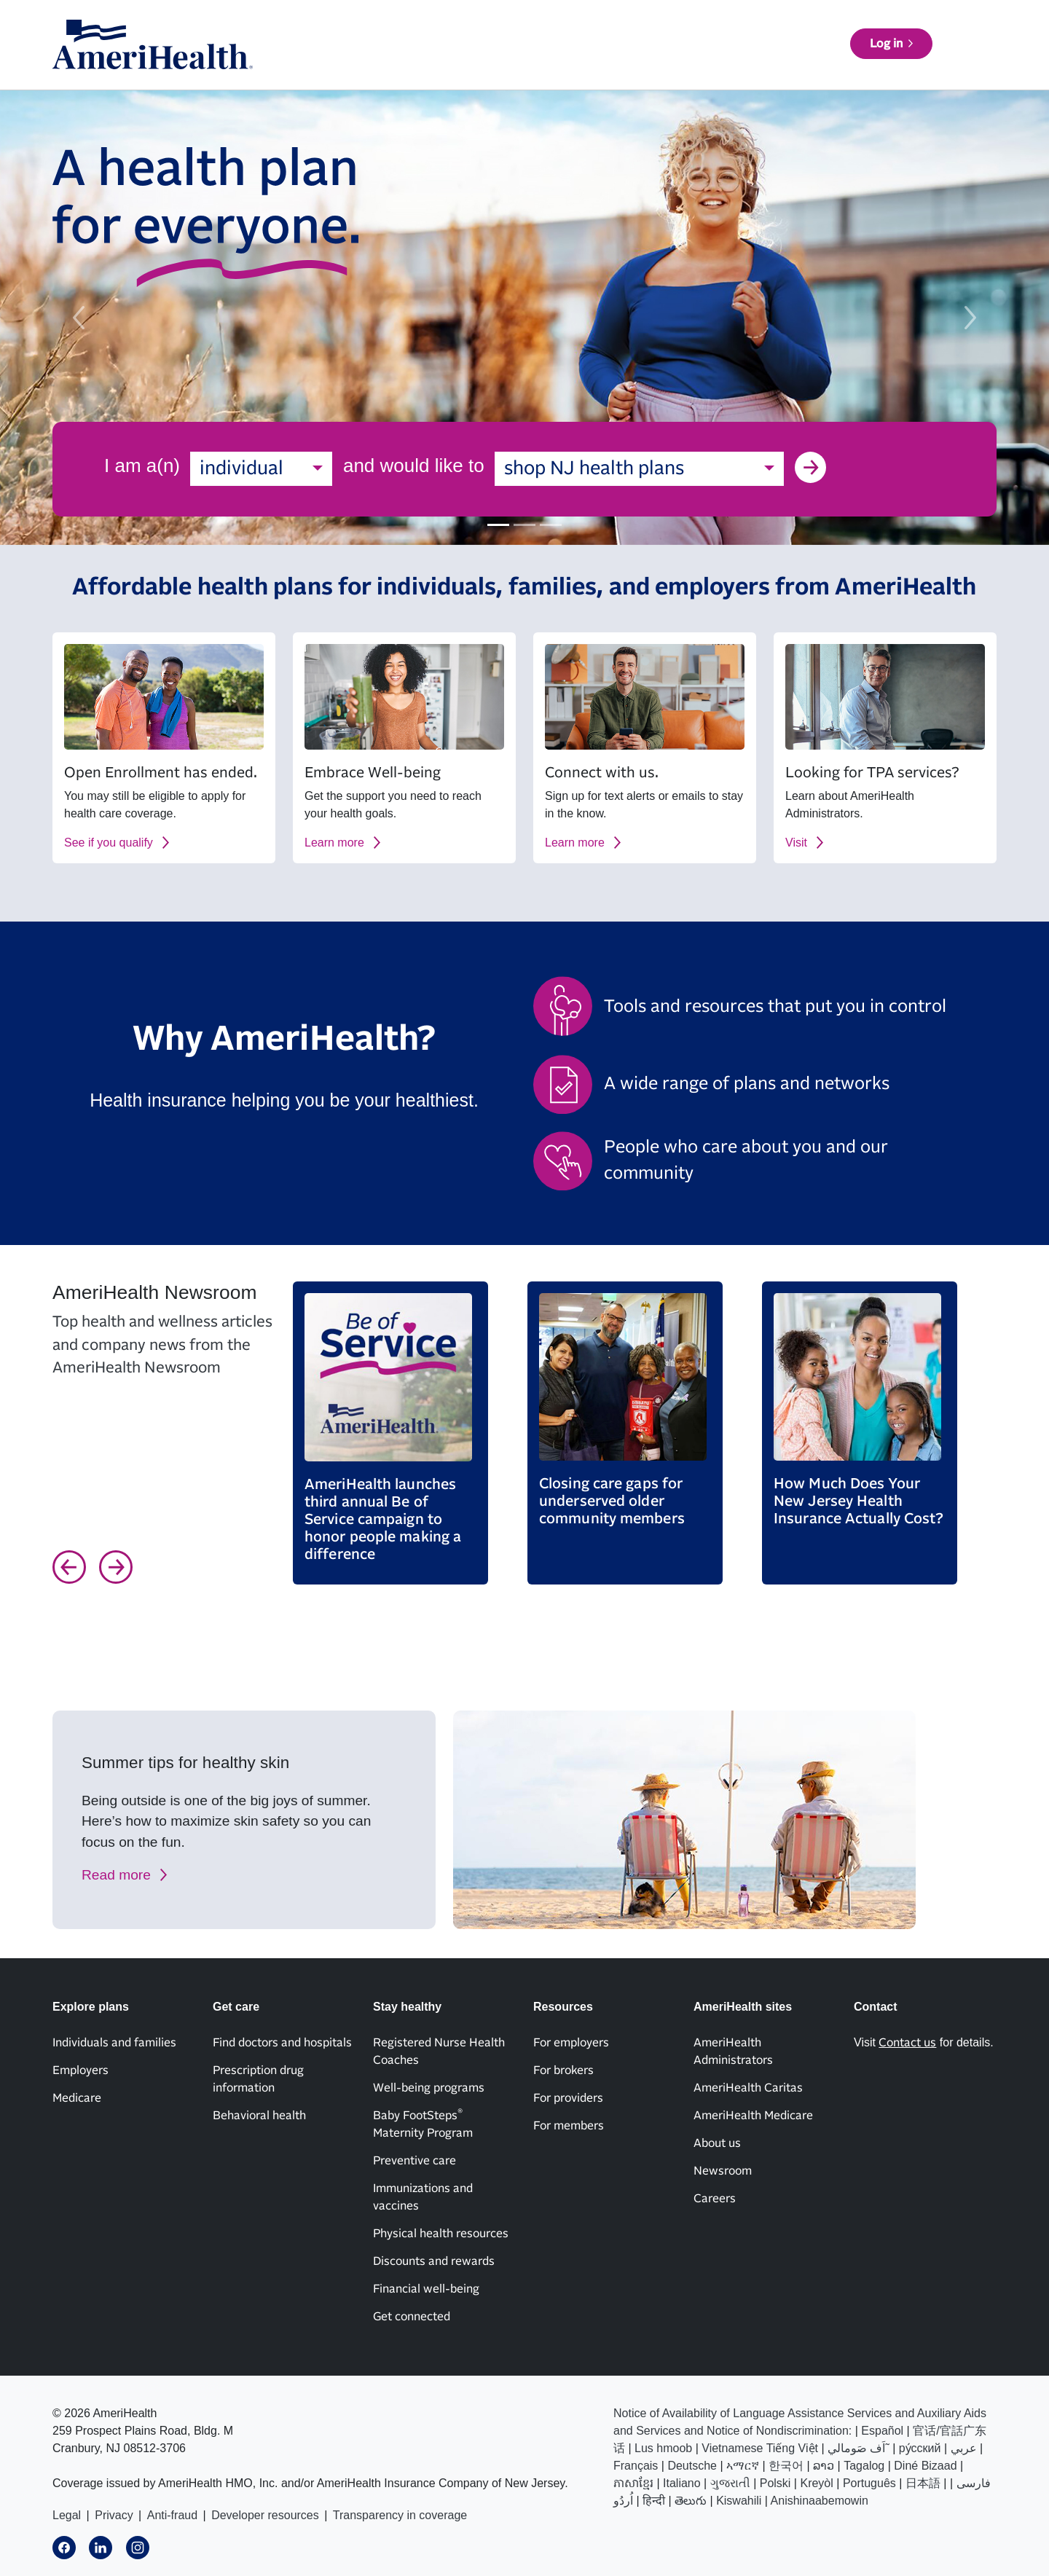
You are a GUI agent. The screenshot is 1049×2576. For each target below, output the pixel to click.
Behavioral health (259, 2115)
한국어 (786, 2465)
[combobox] (261, 469)
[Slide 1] (498, 525)
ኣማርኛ (742, 2465)
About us (706, 24)
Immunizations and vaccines (423, 2197)
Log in (952, 65)
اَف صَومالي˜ (858, 2448)
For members (568, 2126)
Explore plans (491, 65)
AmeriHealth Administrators (733, 2051)
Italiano (682, 2483)
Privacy (114, 2515)
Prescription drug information (258, 2079)
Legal (66, 2515)
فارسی (973, 2483)
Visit (796, 842)
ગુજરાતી (730, 2483)
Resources (737, 65)
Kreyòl (816, 2483)
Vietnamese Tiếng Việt (760, 2448)
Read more (116, 1874)
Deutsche (692, 2465)
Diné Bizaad (925, 2465)
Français (635, 2465)
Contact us (845, 24)
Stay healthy (653, 65)
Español (882, 2430)
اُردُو (623, 2500)
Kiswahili (738, 2500)
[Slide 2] (524, 525)
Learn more (334, 842)
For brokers (563, 2070)
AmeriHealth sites (944, 23)
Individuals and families (114, 2043)
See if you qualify (108, 842)
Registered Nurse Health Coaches (439, 2051)
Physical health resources (440, 2233)
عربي (964, 2448)
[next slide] (970, 317)
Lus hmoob (663, 2448)
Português (869, 2483)
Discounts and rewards (434, 2261)
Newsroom (723, 2171)
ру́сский (920, 2448)
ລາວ (823, 2465)
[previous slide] (78, 317)
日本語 (922, 2483)
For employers (571, 2043)
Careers (715, 2198)
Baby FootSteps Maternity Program (423, 2123)
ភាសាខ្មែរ (633, 2483)
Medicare (76, 2098)
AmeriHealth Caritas (748, 2088)
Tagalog (864, 2465)
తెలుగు (691, 2500)
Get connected (411, 2316)
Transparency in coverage (400, 2515)
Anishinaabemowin (819, 2500)
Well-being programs (428, 2088)
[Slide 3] (551, 525)
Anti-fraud (172, 2515)
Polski (775, 2483)
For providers (568, 2098)
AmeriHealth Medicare (753, 2115)
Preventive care (414, 2161)
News (774, 24)
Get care (573, 65)
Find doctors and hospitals (282, 2043)
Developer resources (265, 2515)
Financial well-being (426, 2289)
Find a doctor (847, 65)
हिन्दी (654, 2500)
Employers (80, 2070)
